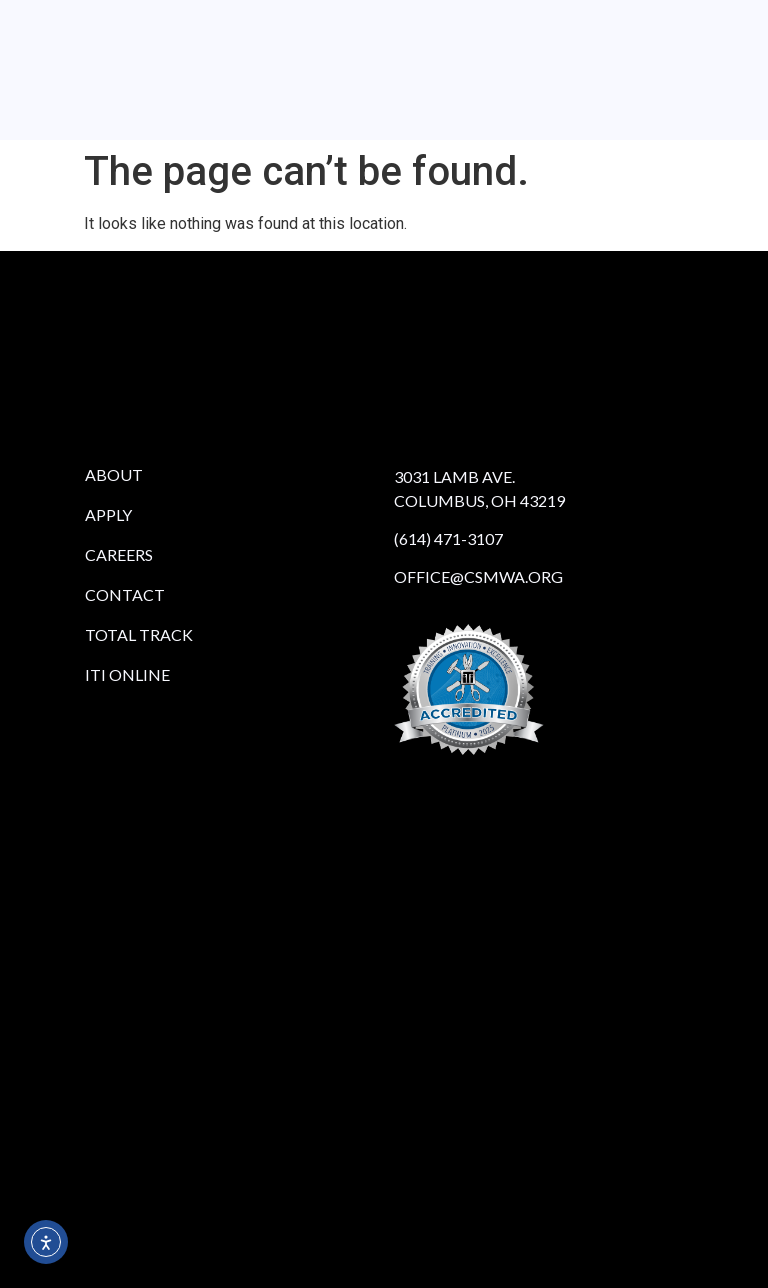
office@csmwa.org (478, 576)
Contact (125, 594)
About (114, 474)
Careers (119, 554)
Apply (108, 514)
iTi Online (127, 674)
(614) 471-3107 (448, 538)
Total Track (139, 634)
